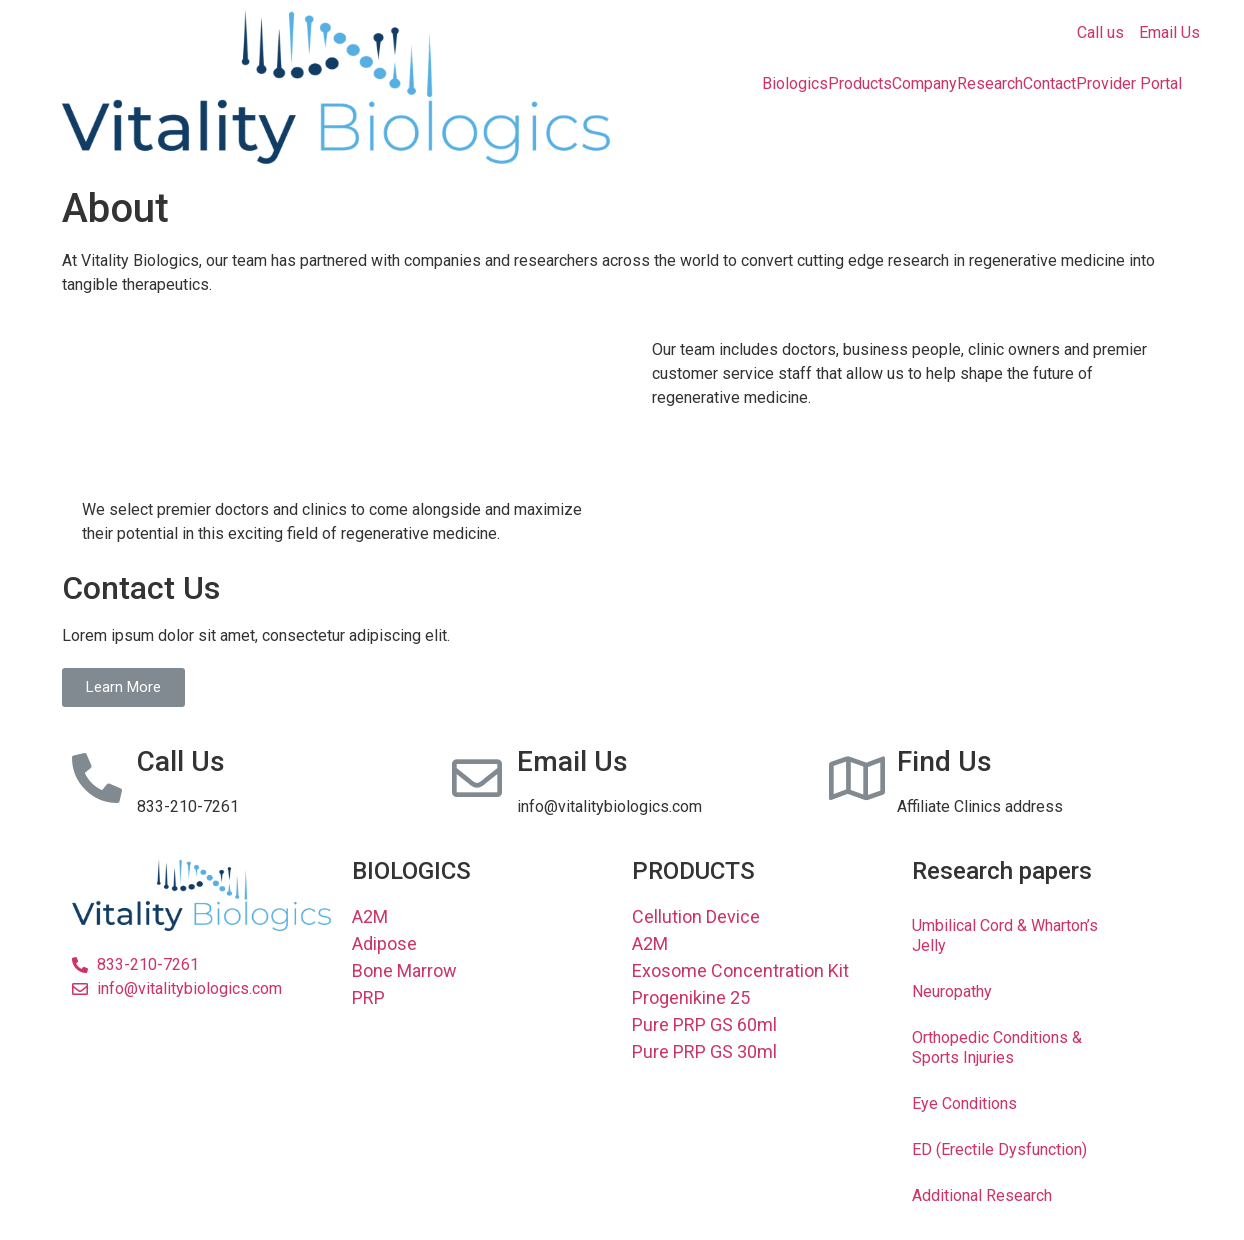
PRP (368, 997)
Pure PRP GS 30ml (704, 1051)
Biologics (795, 84)
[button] (123, 687)
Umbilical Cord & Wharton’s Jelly (1005, 935)
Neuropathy (952, 991)
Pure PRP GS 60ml (704, 1024)
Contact (1049, 84)
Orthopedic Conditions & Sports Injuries (997, 1047)
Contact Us (141, 588)
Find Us (944, 761)
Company (924, 84)
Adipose (384, 943)
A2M (370, 916)
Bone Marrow (404, 970)
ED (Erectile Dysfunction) (999, 1149)
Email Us (1169, 32)
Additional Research (982, 1195)
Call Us (181, 761)
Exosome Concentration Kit (740, 970)
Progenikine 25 (691, 997)
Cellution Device (696, 916)
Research (990, 84)
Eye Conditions (964, 1103)
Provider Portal (1129, 84)
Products (860, 84)
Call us (1100, 32)
